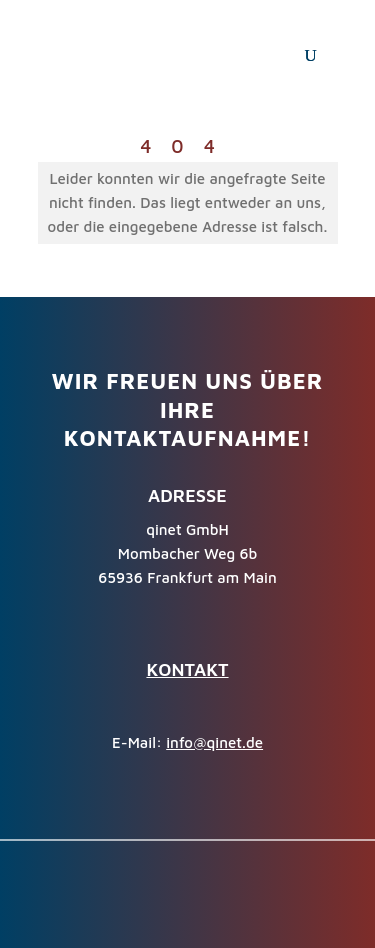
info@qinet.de (214, 742)
